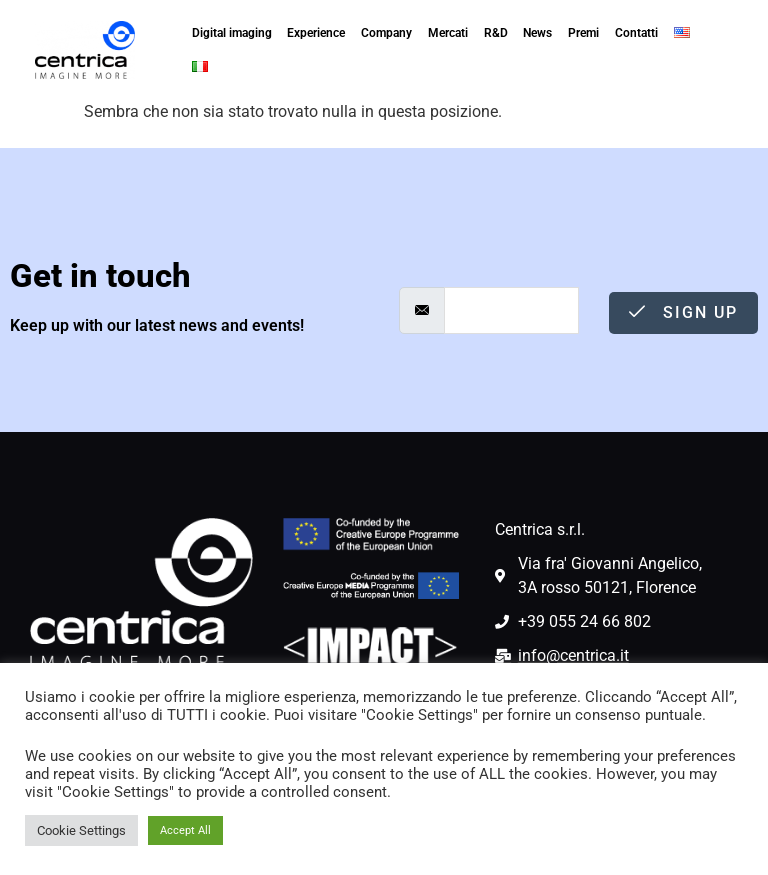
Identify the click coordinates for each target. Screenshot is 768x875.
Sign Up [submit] (683, 312)
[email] (511, 310)
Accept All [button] (185, 830)
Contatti (636, 33)
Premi (583, 33)
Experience (316, 33)
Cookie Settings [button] (81, 830)
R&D (496, 33)
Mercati (448, 33)
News (537, 33)
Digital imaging (232, 33)
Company (386, 33)
